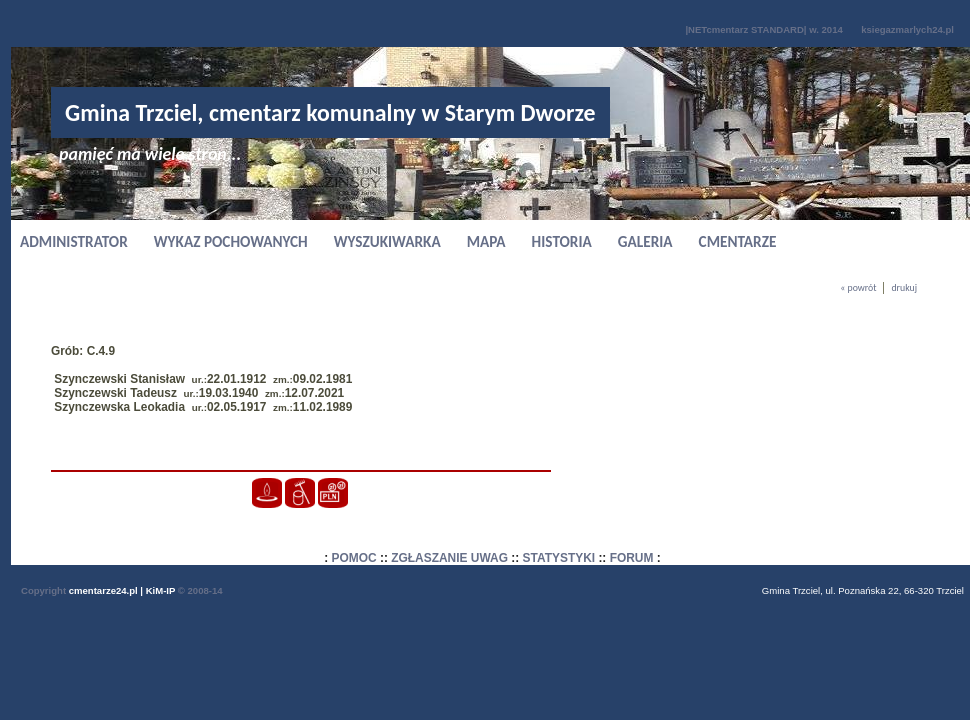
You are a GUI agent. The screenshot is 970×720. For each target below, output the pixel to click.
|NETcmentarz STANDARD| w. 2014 (763, 29)
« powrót (858, 288)
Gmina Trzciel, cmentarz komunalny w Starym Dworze (330, 112)
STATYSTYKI (559, 558)
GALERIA (645, 241)
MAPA (486, 241)
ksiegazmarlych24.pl (907, 29)
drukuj (904, 288)
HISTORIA (562, 241)
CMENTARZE (738, 241)
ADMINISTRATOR (74, 241)
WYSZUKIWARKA (387, 241)
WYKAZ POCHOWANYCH (231, 241)
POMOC (354, 558)
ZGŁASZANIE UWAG (449, 558)
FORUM (632, 558)
